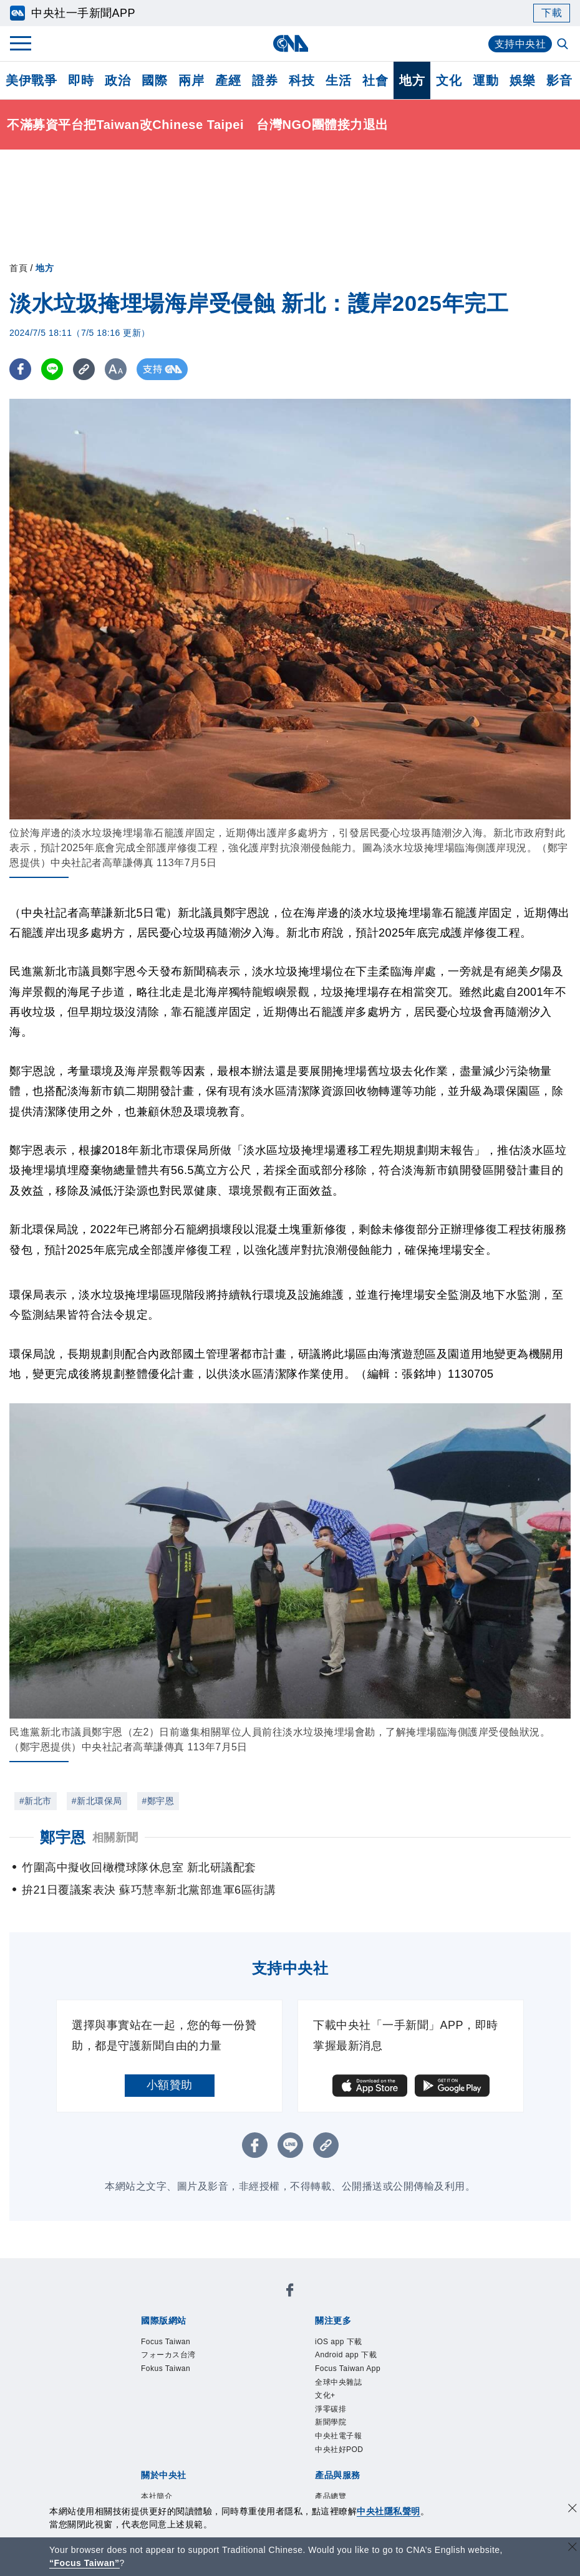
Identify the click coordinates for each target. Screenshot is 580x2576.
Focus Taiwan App (349, 2369)
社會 (375, 80)
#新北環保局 (97, 1801)
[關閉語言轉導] (572, 2548)
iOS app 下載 (340, 2342)
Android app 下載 (347, 2356)
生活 (338, 80)
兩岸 (191, 80)
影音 (559, 80)
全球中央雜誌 (340, 2384)
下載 (551, 12)
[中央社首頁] (290, 43)
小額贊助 (170, 2085)
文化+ (326, 2397)
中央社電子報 (340, 2439)
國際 (154, 80)
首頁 (18, 268)
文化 (449, 80)
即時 (81, 80)
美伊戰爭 (31, 80)
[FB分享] (20, 369)
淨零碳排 (332, 2411)
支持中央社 (520, 44)
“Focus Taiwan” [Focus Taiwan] (84, 2563)
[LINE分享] (52, 369)
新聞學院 (332, 2425)
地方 (412, 80)
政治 (117, 80)
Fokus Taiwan (167, 2369)
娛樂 (522, 80)
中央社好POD (341, 2453)
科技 (301, 80)
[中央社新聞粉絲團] (290, 2292)
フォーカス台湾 (170, 2356)
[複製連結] (84, 369)
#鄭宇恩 (158, 1801)
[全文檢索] (564, 45)
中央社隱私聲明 (388, 2511)
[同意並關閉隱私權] (572, 2509)
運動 (485, 80)
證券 (265, 80)
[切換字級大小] (116, 369)
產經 (228, 80)
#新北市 (35, 1801)
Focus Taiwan (167, 2342)
